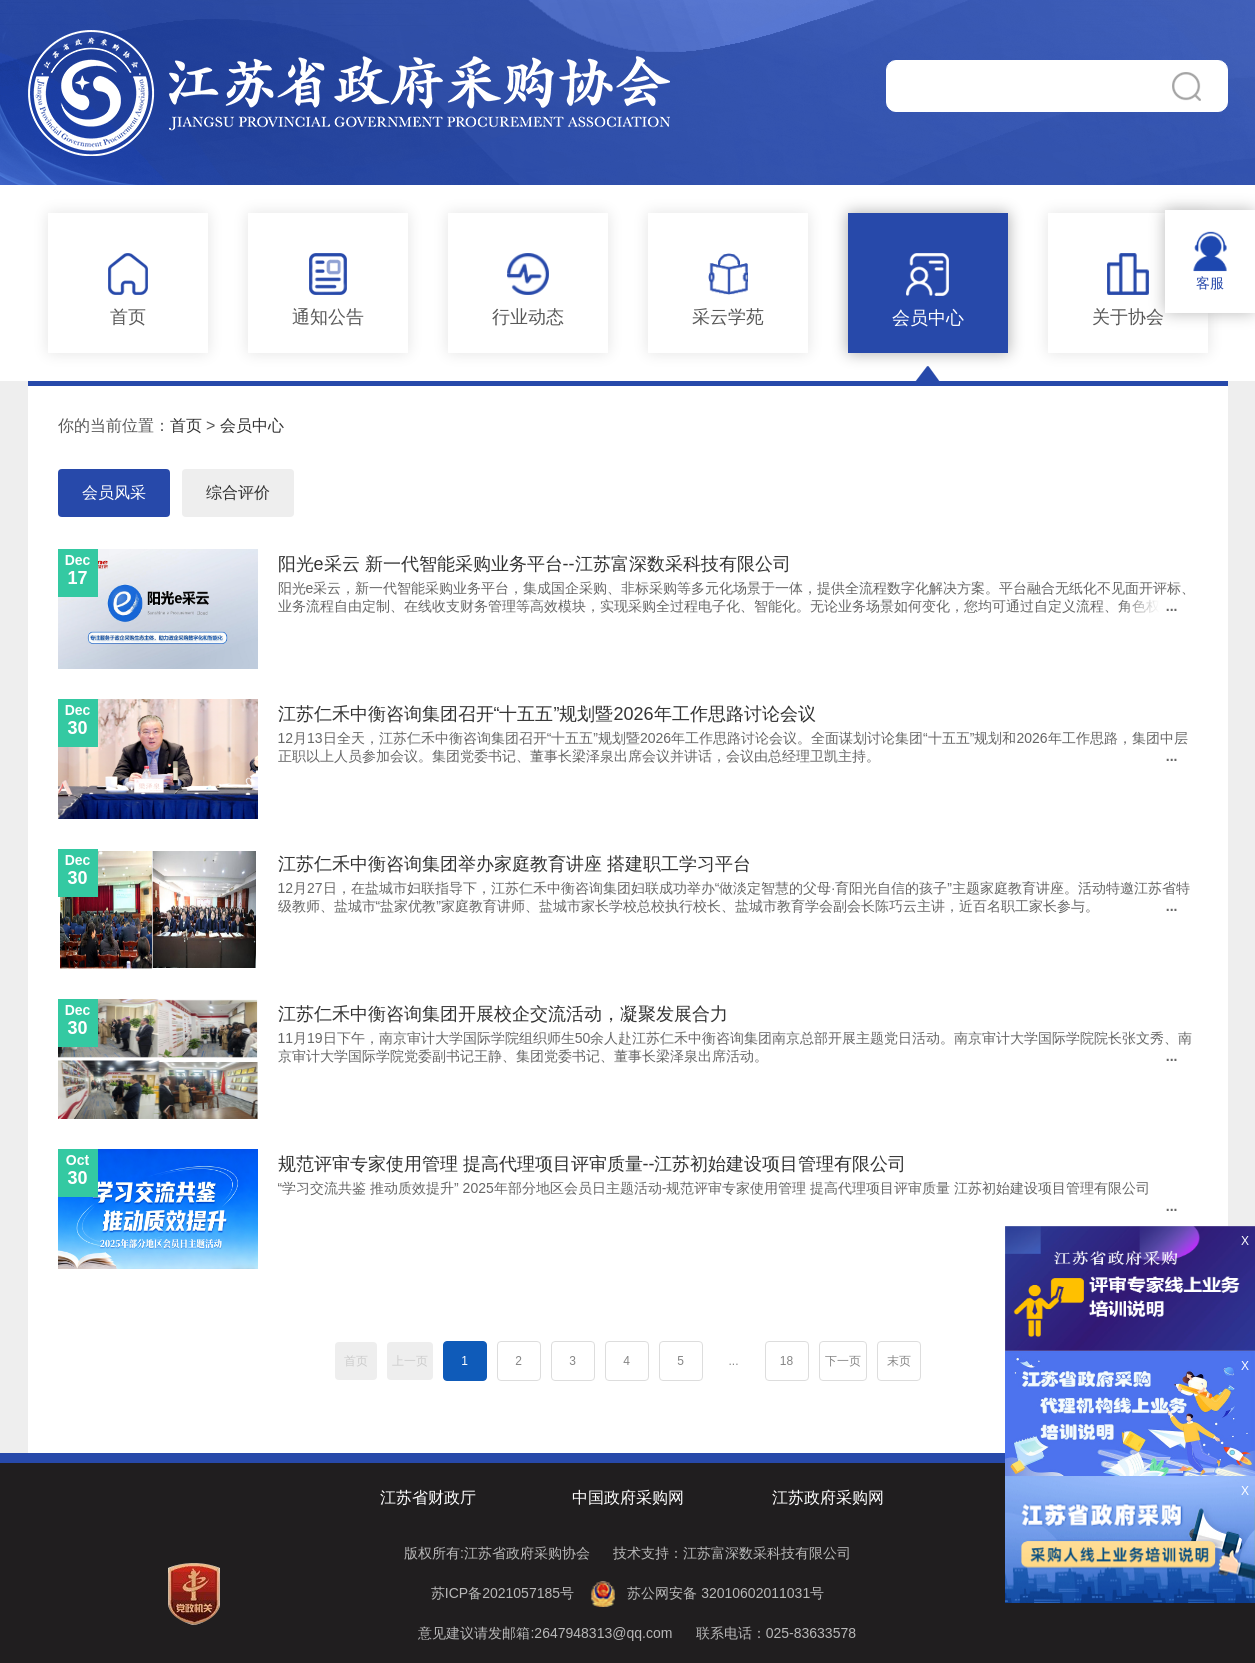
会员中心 (252, 425)
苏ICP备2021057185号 (502, 1593)
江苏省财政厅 (428, 1497)
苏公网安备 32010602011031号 (725, 1593)
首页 (186, 425)
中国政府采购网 (628, 1497)
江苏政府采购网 (828, 1497)
